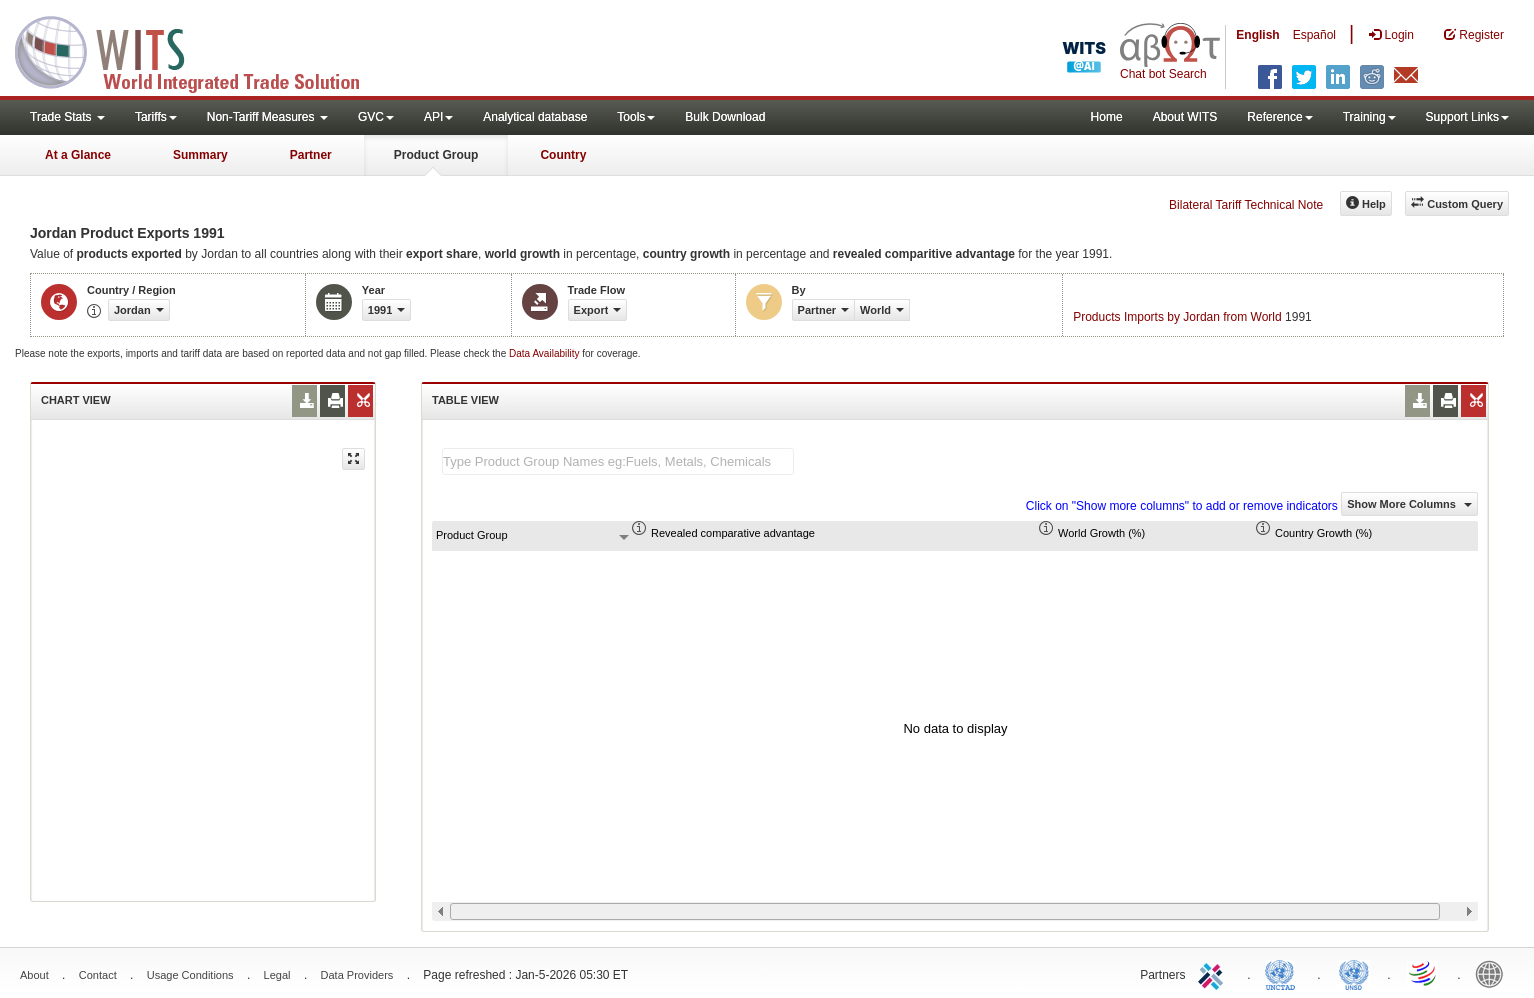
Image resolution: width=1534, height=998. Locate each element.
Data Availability (545, 353)
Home (1107, 117)
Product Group (436, 155)
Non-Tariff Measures (267, 117)
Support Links (1467, 117)
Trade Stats (67, 117)
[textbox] (618, 461)
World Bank (1494, 973)
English (1257, 35)
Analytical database (535, 117)
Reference (1279, 117)
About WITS (1185, 117)
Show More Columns (1409, 504)
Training (1369, 117)
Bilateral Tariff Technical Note (1246, 205)
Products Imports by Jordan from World (1177, 317)
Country (563, 155)
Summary (200, 155)
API (438, 117)
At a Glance (78, 155)
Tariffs (156, 117)
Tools (636, 117)
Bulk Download (725, 117)
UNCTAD (1284, 973)
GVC (376, 117)
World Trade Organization (1424, 973)
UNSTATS (1354, 973)
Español (1314, 35)
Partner (311, 155)
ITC (1214, 973)
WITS (200, 50)
